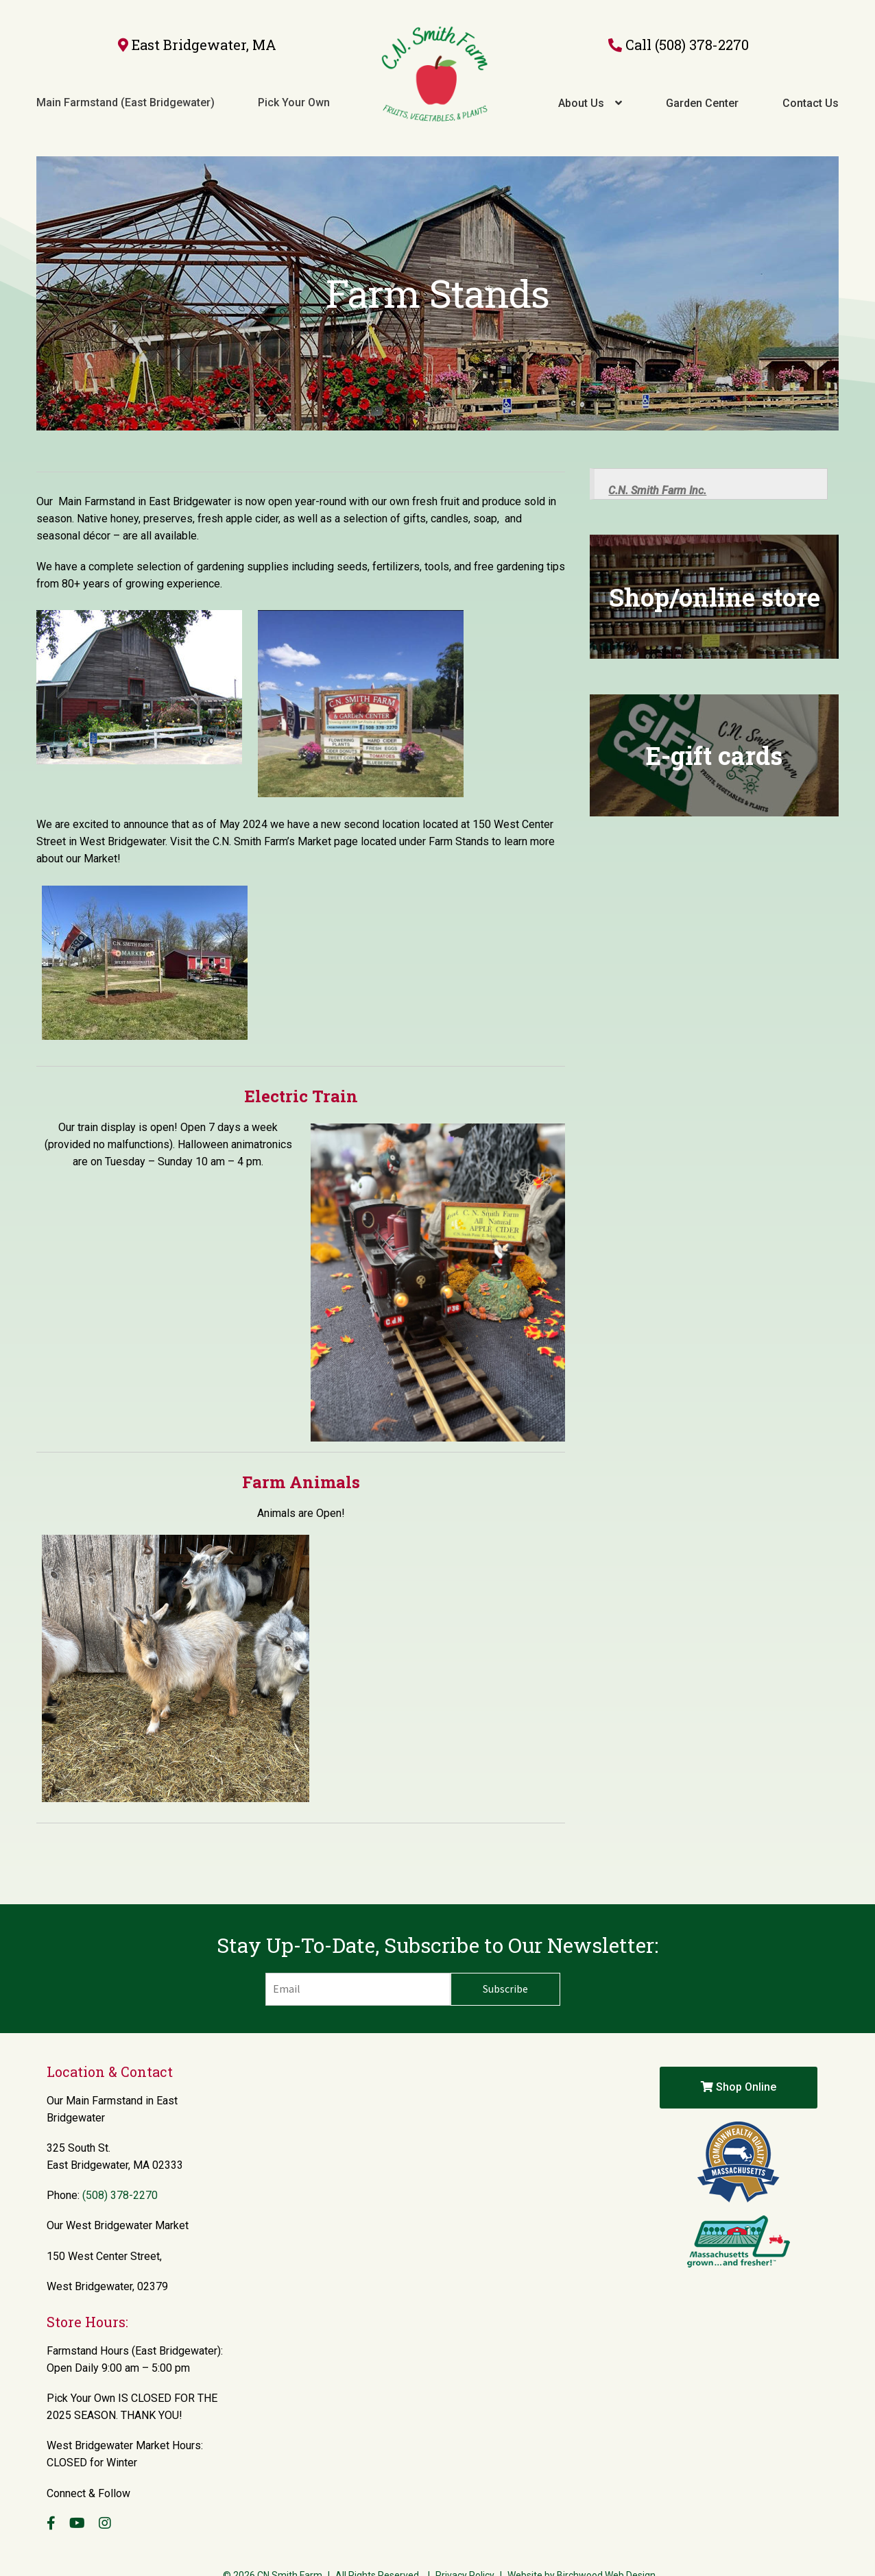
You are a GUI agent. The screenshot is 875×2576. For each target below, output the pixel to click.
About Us (581, 90)
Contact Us (810, 90)
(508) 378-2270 (702, 32)
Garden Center (702, 90)
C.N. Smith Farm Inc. (657, 465)
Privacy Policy (464, 2549)
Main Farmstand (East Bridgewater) (125, 90)
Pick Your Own (294, 90)
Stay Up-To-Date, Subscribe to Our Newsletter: (437, 1920)
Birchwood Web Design (606, 2549)
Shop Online (738, 2061)
